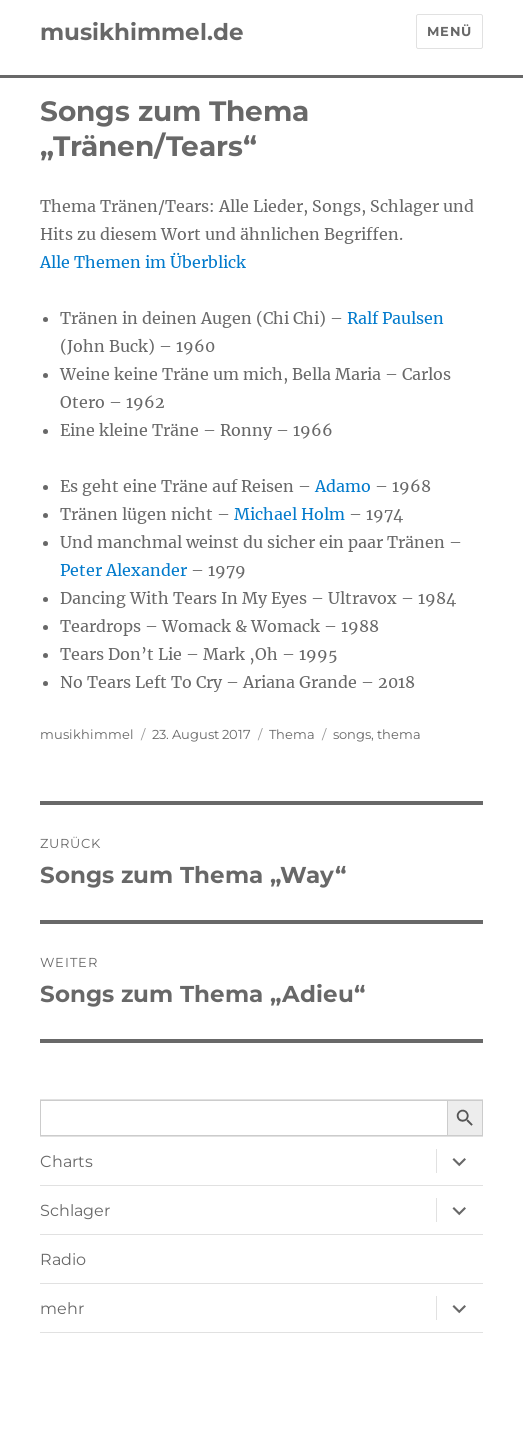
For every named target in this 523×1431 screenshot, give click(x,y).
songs (352, 734)
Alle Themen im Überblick (143, 262)
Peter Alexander (123, 570)
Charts (66, 1161)
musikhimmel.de (142, 32)
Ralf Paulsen (395, 318)
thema (399, 734)
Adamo (343, 486)
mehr (62, 1308)
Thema (292, 734)
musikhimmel (87, 734)
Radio (63, 1259)
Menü (449, 31)
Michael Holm (289, 514)
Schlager (75, 1210)
